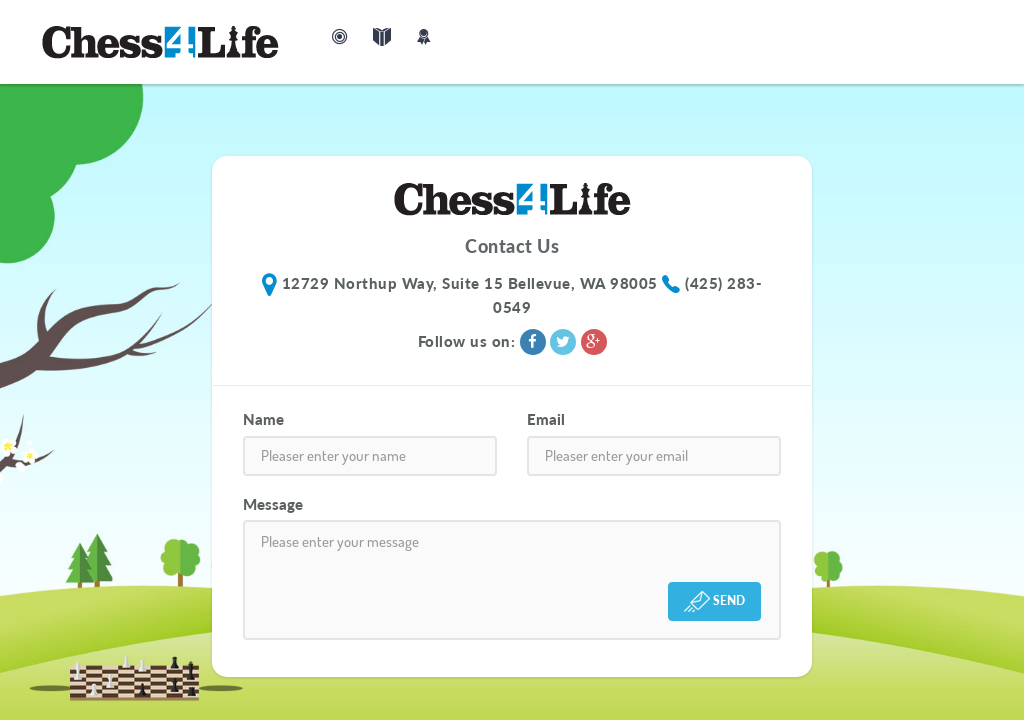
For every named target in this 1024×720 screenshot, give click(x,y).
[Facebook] (535, 341)
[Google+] (594, 341)
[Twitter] (565, 341)
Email (546, 419)
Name (263, 419)
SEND (714, 601)
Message (273, 504)
